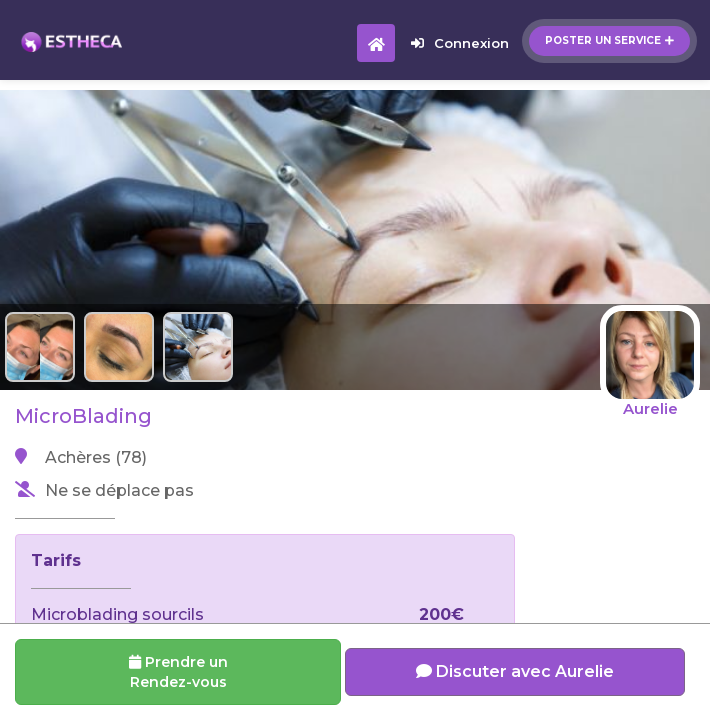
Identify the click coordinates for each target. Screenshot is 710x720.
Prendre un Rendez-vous (178, 672)
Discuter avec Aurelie (515, 671)
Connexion (460, 43)
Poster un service (609, 40)
